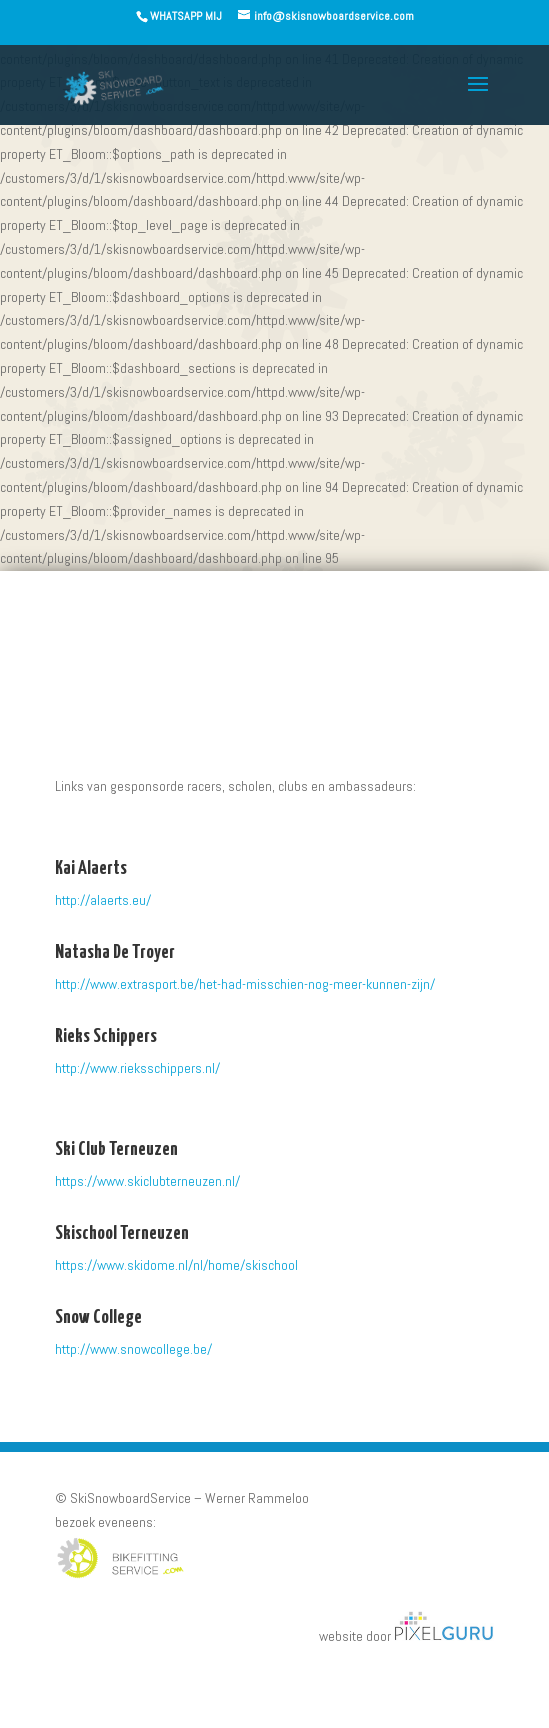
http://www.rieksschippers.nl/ (137, 1068)
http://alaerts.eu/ (103, 900)
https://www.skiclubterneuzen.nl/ (147, 1181)
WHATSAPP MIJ (186, 16)
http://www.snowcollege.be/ (133, 1349)
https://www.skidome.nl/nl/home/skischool (176, 1265)
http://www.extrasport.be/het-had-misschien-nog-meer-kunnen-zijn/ (245, 984)
